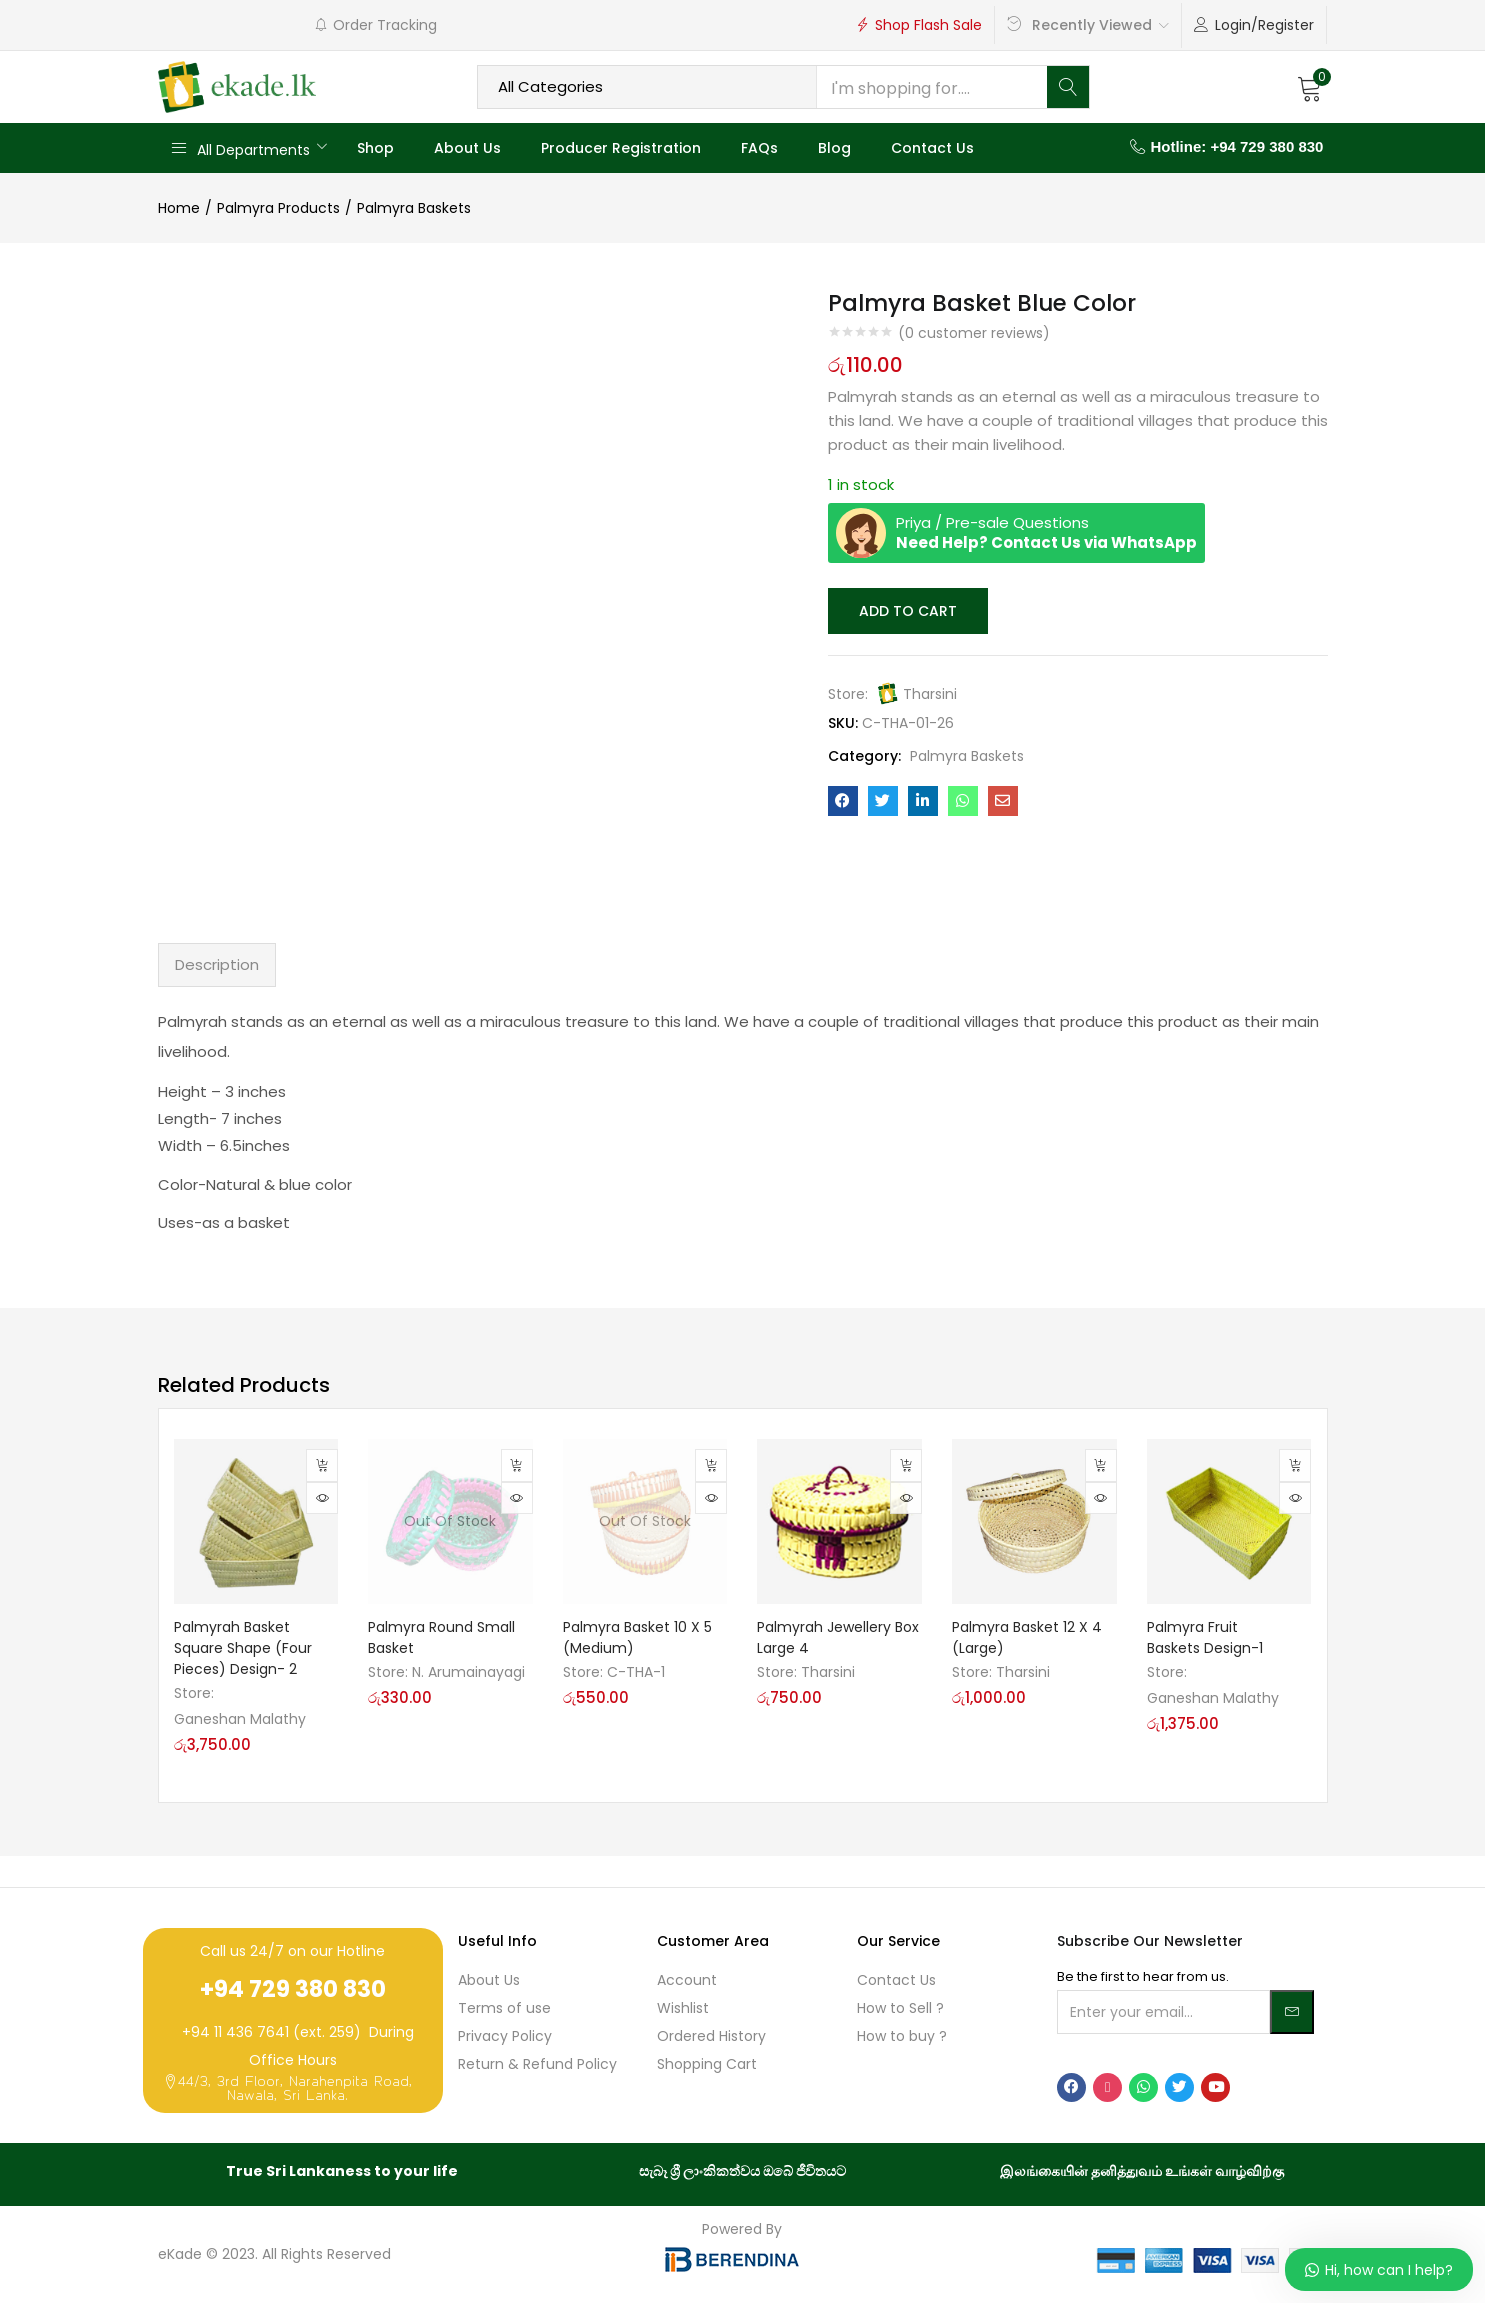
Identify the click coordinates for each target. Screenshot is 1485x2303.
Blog (834, 148)
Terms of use (504, 2008)
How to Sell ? (900, 2008)
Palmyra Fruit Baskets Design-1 (1205, 1637)
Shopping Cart (707, 2064)
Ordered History (711, 2036)
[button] (1310, 87)
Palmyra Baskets (414, 208)
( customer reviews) (974, 333)
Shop (375, 148)
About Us (467, 148)
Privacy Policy (505, 2036)
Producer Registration (621, 148)
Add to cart (906, 610)
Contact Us (932, 148)
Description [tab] (217, 964)
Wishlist (683, 2008)
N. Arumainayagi (468, 1672)
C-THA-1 (636, 1672)
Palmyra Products (278, 208)
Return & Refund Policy (537, 2064)
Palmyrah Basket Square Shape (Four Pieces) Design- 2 (243, 1648)
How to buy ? (902, 2036)
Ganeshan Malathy (240, 1719)
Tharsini (930, 692)
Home (179, 208)
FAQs (759, 148)
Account (687, 1980)
